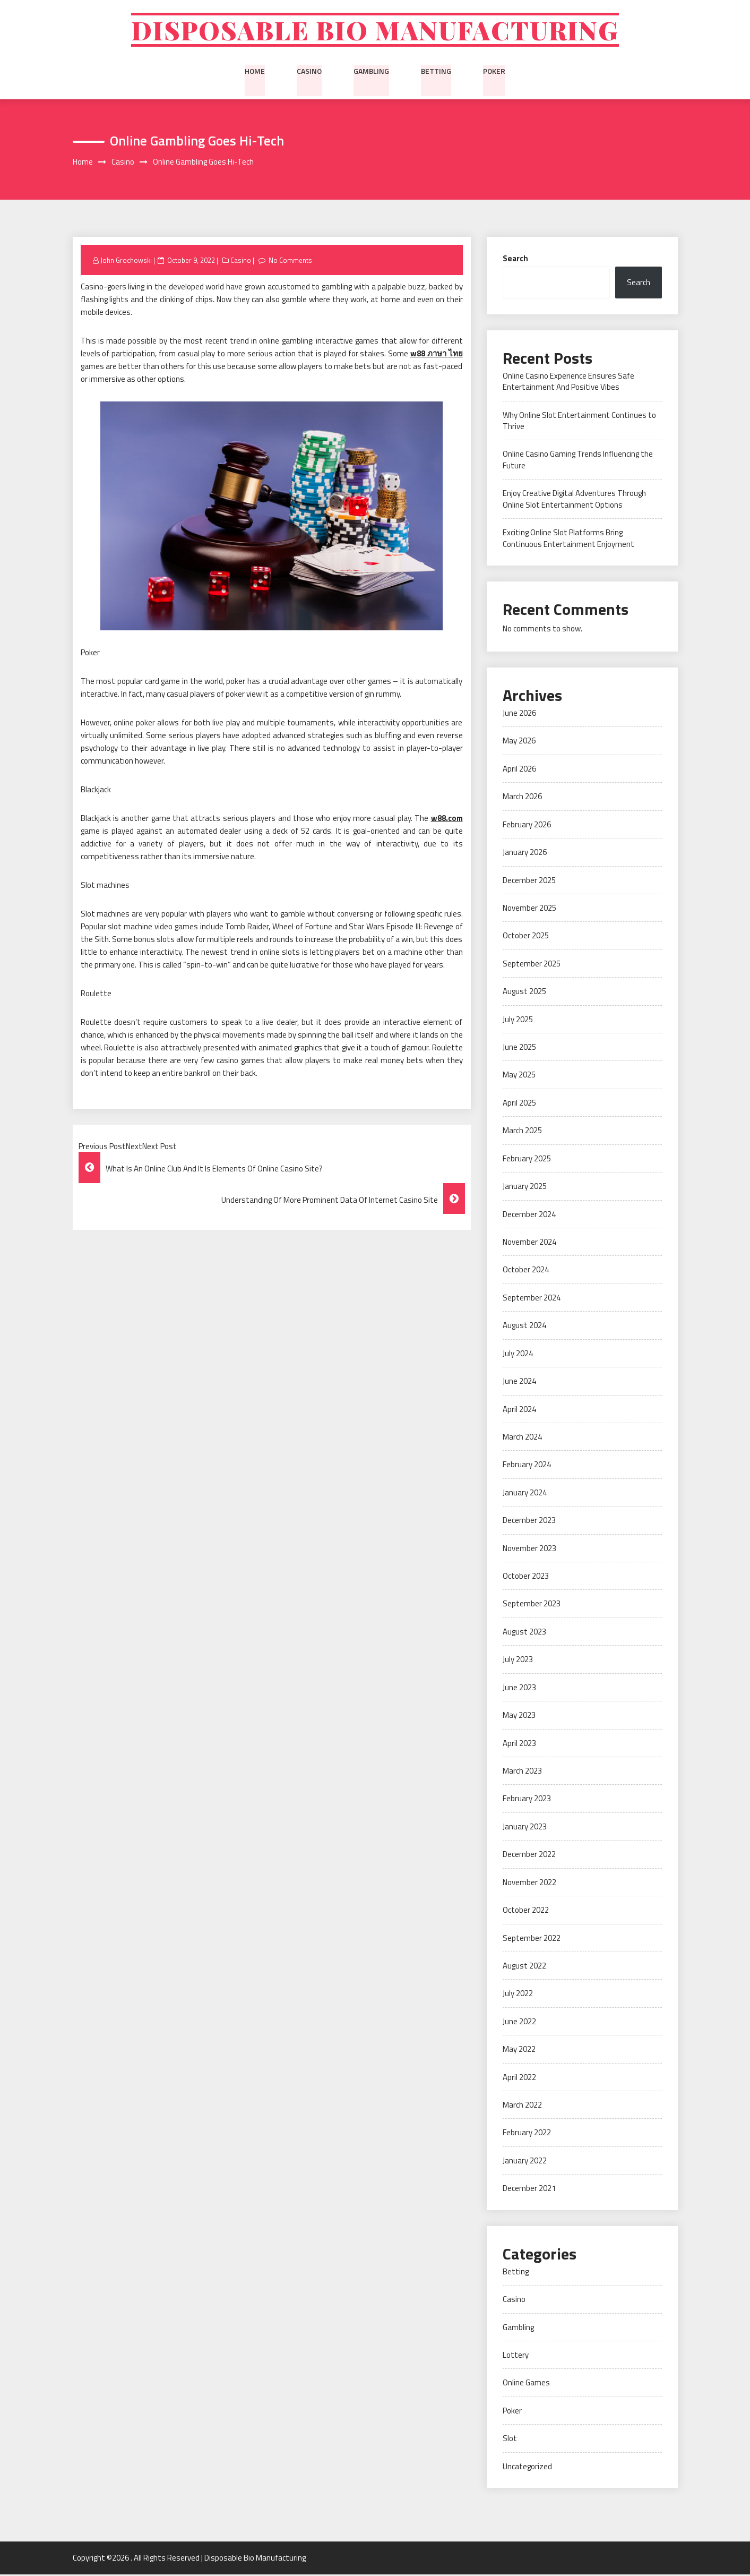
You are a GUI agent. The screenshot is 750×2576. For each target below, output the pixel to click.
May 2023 (519, 1717)
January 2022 (525, 2162)
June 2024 (519, 1383)
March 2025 (522, 1132)
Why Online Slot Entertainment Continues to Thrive (579, 422)
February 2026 (527, 826)
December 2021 (529, 2190)
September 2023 (532, 1605)
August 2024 (524, 1327)
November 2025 (529, 909)
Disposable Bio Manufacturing (375, 30)
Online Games (526, 2384)
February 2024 (527, 1466)
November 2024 (529, 1243)
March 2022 (522, 2107)
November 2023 (529, 1550)
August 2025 (524, 993)
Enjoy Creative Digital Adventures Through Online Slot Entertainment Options (574, 500)
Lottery (516, 2356)
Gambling (371, 71)
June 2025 (519, 1048)
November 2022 (529, 1884)
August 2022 (524, 1967)
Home (255, 71)
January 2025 (525, 1188)
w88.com (447, 820)
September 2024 (532, 1299)
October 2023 (526, 1577)
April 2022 (519, 2079)
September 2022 (532, 1939)
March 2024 (522, 1438)
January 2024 (525, 1494)
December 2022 (529, 1856)
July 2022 (518, 1995)
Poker (494, 71)
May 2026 (519, 743)
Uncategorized (527, 2468)
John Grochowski (126, 261)
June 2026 (519, 714)
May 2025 (519, 1077)
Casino (309, 71)
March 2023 (522, 1772)
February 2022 (527, 2134)
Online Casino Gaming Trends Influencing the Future (578, 461)
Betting (436, 71)
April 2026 (519, 770)
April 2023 (519, 1745)
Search (515, 260)
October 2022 (526, 1912)
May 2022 (519, 2051)
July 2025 (518, 1021)
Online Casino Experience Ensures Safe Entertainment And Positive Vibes (568, 383)
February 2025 (527, 1160)
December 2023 (529, 1522)
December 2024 (529, 1216)
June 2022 (519, 2023)
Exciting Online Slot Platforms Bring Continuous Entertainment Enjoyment (568, 540)
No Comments (291, 261)
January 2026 (525, 854)
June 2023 (519, 1689)
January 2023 (525, 1828)
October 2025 (526, 937)
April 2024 (519, 1411)
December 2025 (529, 882)
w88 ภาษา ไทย (436, 355)
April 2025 (519, 1104)
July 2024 (518, 1355)
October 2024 (526, 1271)
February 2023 (527, 1800)
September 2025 (532, 965)
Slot (510, 2440)
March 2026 (522, 798)
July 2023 (518, 1661)
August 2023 (524, 1633)
